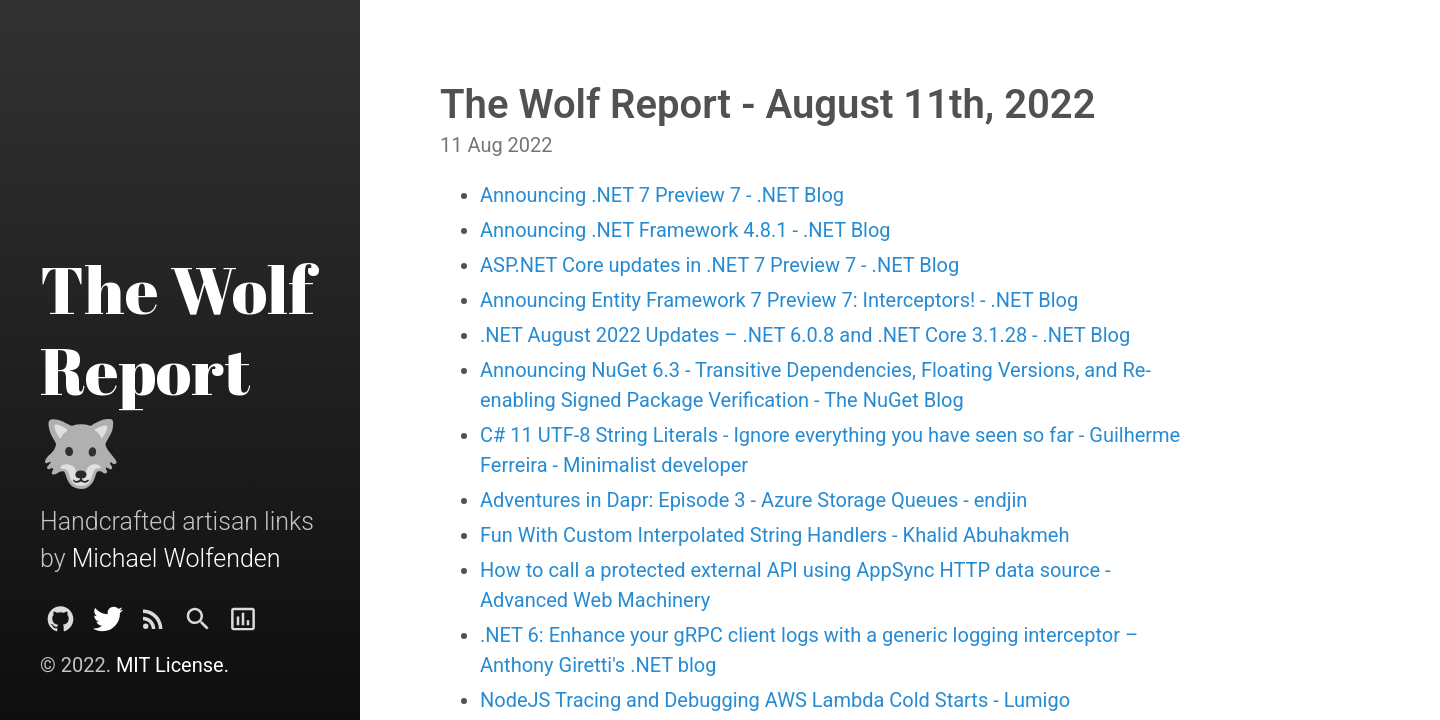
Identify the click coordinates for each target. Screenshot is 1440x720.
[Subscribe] (153, 624)
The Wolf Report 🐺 (177, 370)
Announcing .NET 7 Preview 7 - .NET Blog (662, 195)
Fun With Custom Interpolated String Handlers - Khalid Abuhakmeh (774, 535)
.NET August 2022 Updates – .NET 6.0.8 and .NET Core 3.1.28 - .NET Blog (805, 335)
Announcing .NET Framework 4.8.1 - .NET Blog (685, 230)
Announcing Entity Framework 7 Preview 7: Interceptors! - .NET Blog (779, 300)
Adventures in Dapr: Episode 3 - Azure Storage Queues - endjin (753, 500)
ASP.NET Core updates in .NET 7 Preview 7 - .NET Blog (719, 265)
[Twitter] (108, 624)
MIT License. (172, 665)
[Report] (243, 624)
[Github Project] (60, 624)
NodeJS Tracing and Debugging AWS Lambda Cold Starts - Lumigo (775, 700)
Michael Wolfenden (176, 558)
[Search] (198, 624)
